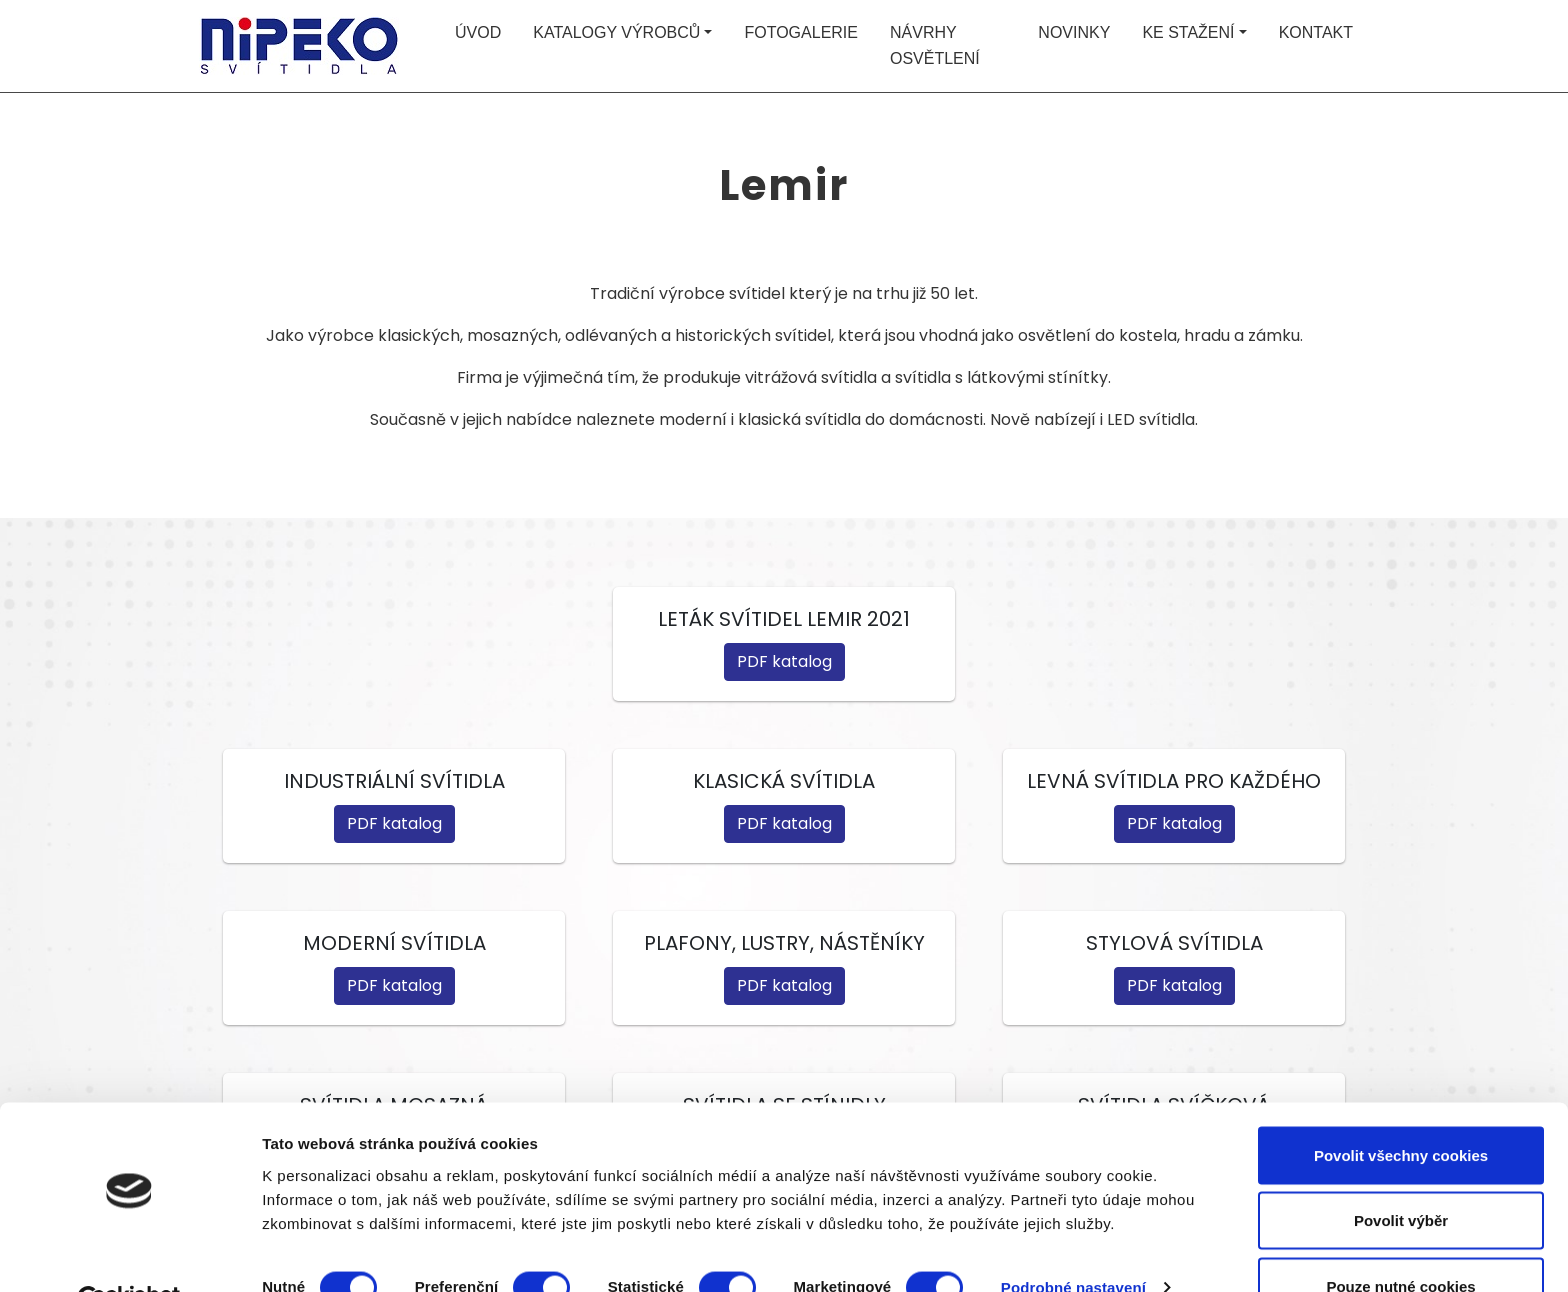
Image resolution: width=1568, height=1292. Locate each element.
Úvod (478, 32)
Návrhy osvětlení (935, 45)
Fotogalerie (801, 32)
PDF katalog (784, 661)
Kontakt (1316, 32)
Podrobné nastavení (1073, 1240)
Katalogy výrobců (616, 32)
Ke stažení (1188, 32)
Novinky (1074, 32)
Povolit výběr (1401, 1173)
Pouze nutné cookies (1400, 1238)
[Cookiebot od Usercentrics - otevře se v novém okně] (129, 1253)
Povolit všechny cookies (1401, 1107)
